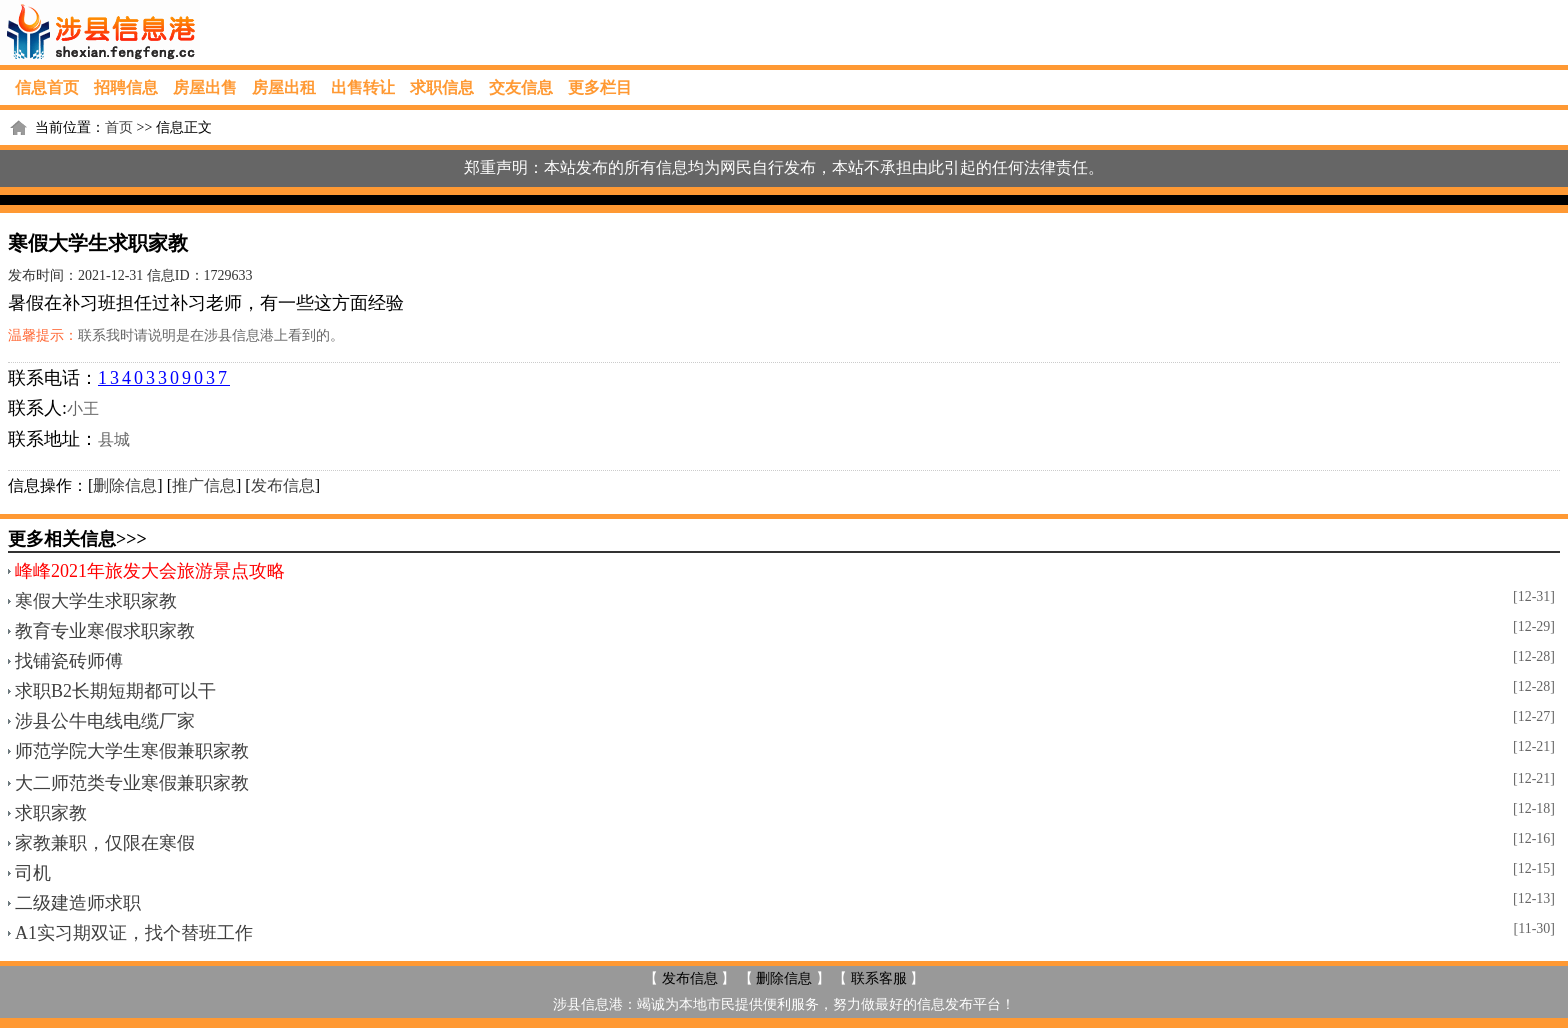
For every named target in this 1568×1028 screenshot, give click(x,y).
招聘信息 (126, 87)
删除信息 (125, 485)
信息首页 (47, 87)
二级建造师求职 (78, 903)
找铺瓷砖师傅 (69, 661)
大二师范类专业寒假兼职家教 (132, 783)
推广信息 (204, 485)
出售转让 (363, 87)
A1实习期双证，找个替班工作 (134, 933)
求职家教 (51, 813)
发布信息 (283, 485)
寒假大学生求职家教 (96, 601)
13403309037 (164, 378)
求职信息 (442, 87)
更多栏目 (600, 87)
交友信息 (521, 87)
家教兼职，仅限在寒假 (105, 843)
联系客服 (879, 978)
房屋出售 (205, 87)
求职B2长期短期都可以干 (115, 691)
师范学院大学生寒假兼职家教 (132, 751)
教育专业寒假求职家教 (105, 631)
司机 (33, 873)
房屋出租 (284, 87)
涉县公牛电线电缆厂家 (105, 721)
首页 (119, 127)
